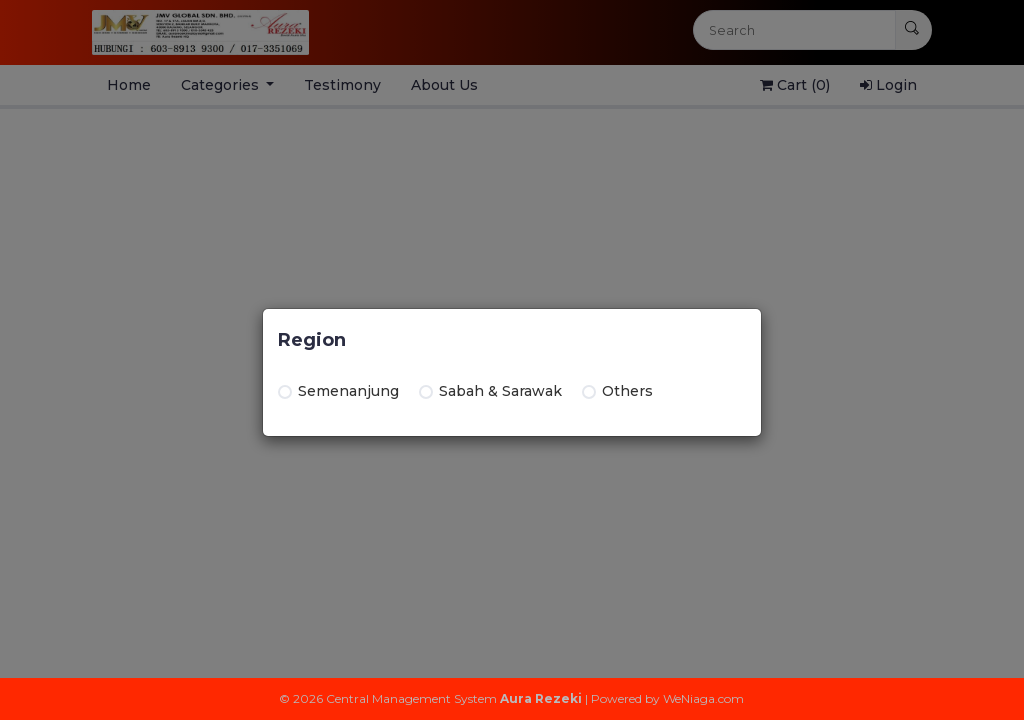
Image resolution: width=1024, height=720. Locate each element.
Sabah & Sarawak (490, 391)
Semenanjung (338, 391)
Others (617, 391)
